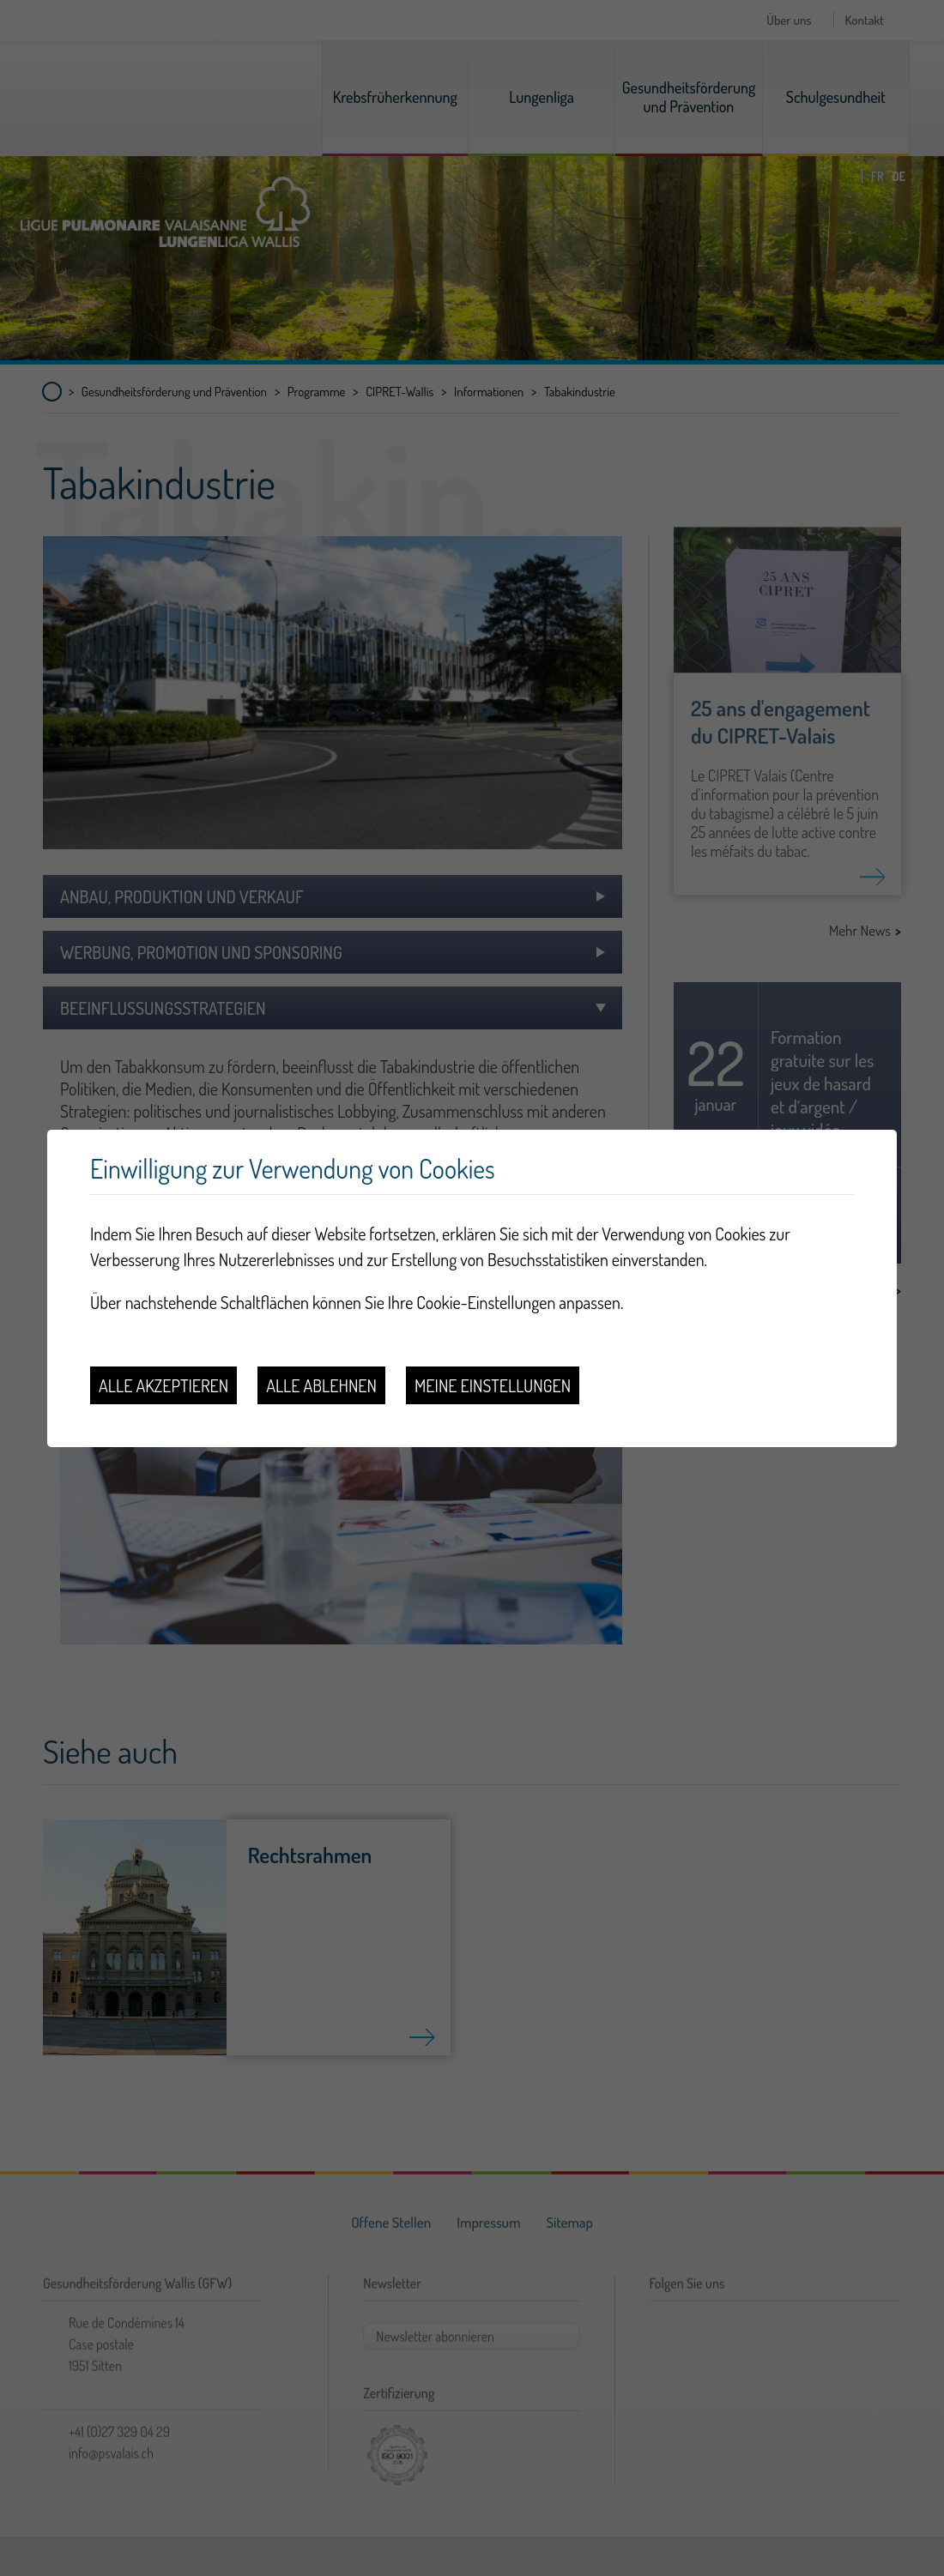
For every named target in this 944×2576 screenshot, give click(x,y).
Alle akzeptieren (163, 1385)
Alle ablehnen (321, 1385)
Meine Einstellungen (493, 1385)
